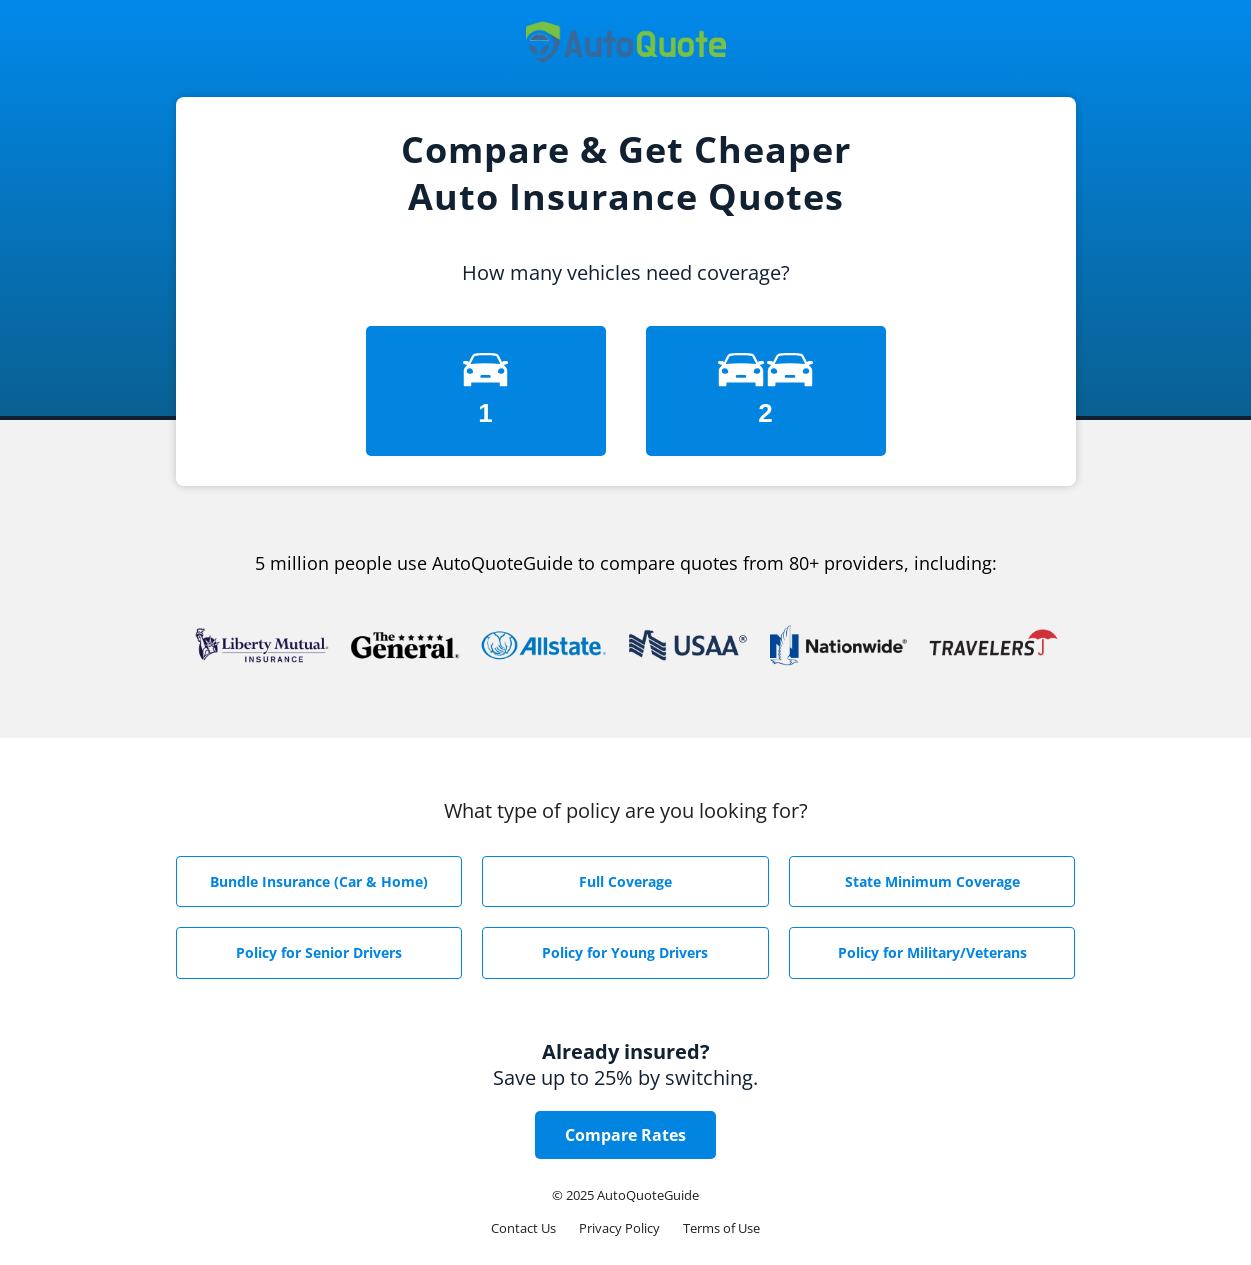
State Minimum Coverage (932, 881)
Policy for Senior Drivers (319, 952)
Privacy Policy (619, 1228)
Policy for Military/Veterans (932, 952)
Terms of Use (721, 1228)
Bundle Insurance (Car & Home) (319, 881)
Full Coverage (625, 881)
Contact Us (523, 1228)
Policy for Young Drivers (625, 952)
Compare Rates (625, 1135)
